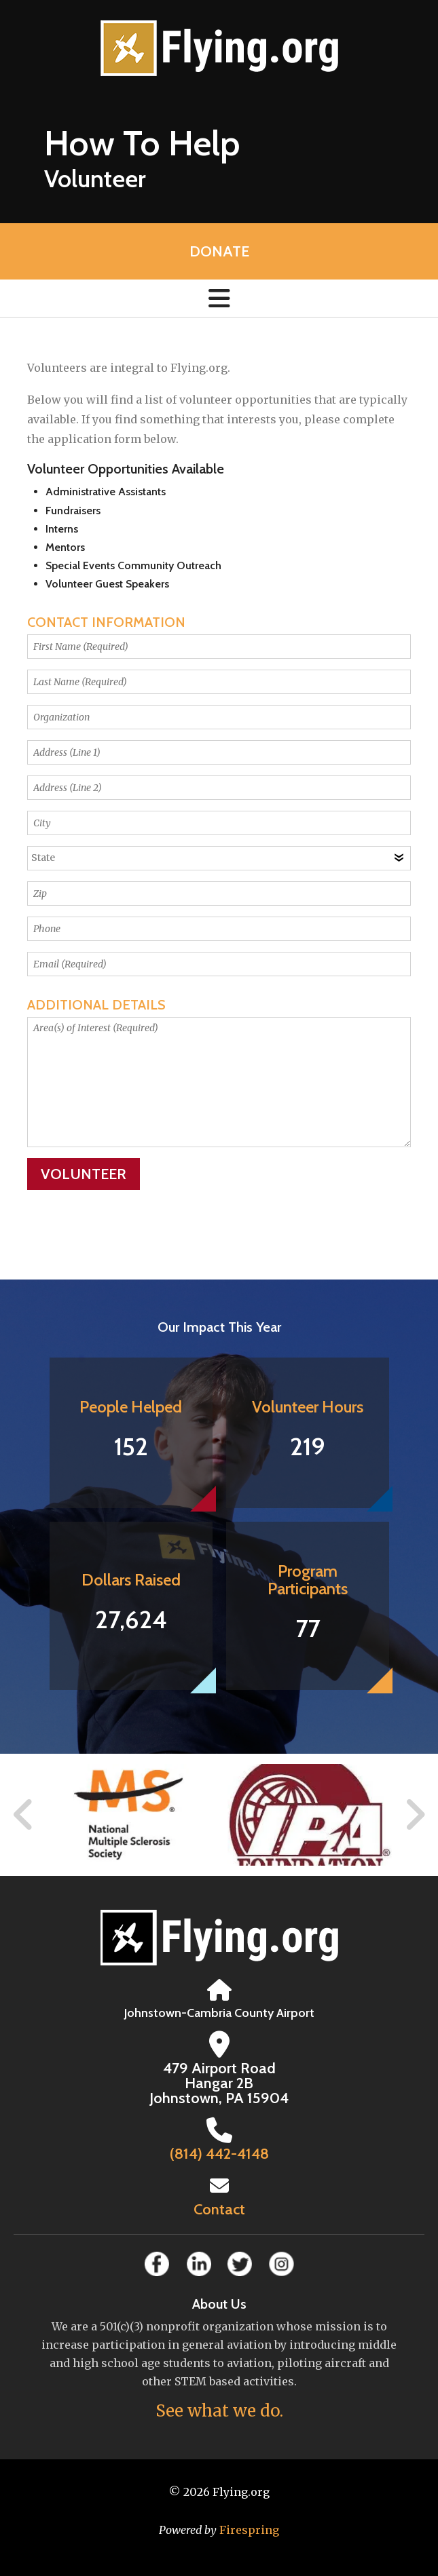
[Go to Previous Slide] (24, 1815)
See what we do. (219, 2410)
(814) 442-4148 (219, 2154)
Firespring (249, 2530)
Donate (219, 251)
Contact (219, 2209)
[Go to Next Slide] (414, 1815)
